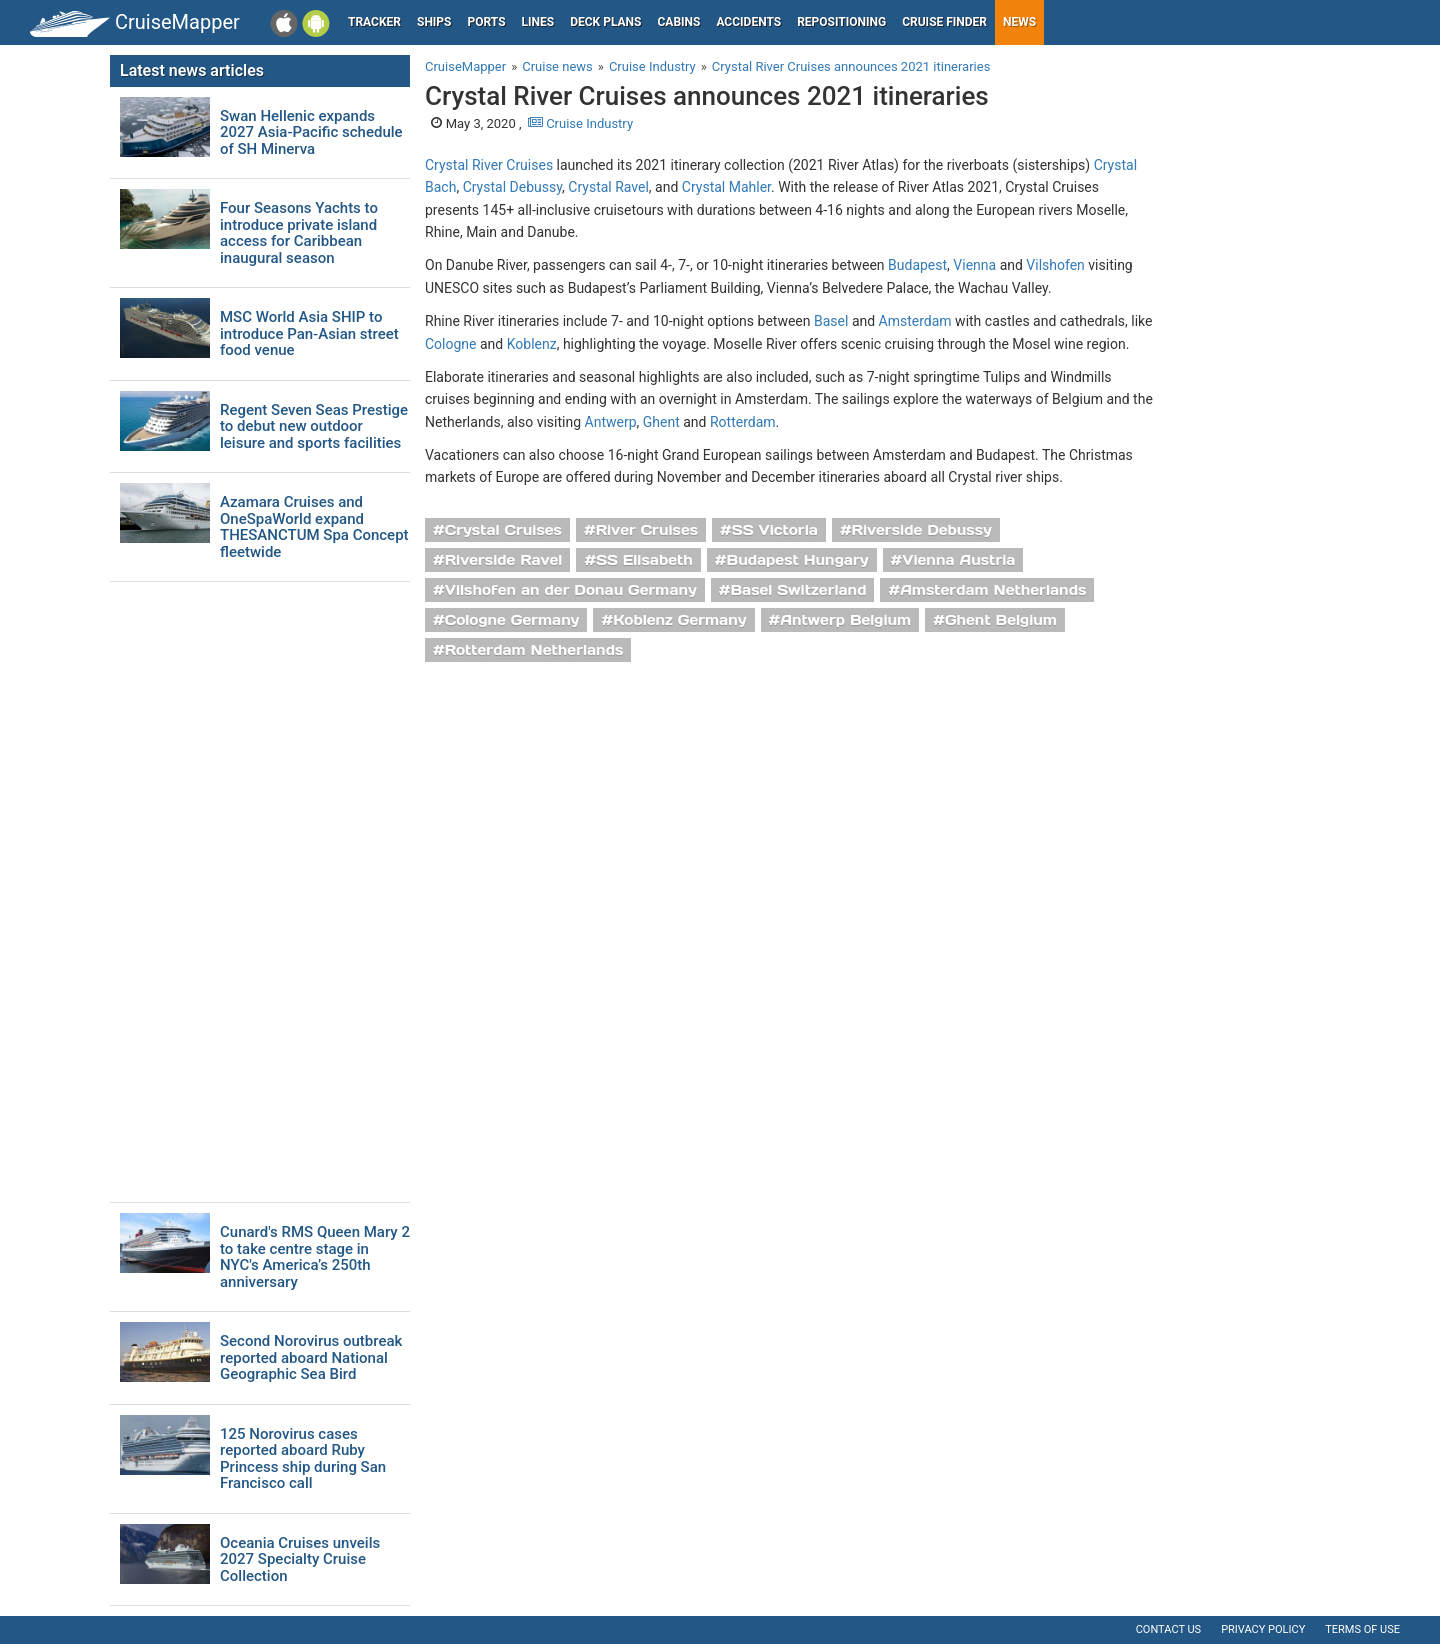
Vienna (974, 265)
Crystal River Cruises (489, 165)
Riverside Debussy (922, 530)
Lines (538, 22)
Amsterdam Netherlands (993, 590)
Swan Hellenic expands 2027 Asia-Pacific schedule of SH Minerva (311, 133)
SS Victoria (775, 530)
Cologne (451, 344)
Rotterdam (743, 422)
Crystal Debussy (512, 187)
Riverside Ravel (504, 560)
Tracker (374, 22)
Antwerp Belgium (845, 620)
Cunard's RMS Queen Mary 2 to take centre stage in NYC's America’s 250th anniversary (315, 1257)
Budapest (917, 265)
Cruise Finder (944, 22)
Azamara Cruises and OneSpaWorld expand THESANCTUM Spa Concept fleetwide (314, 527)
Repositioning (841, 22)
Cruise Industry (580, 123)
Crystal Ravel (608, 187)
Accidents (748, 22)
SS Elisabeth (644, 560)
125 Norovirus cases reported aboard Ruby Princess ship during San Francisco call (303, 1459)
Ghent (661, 422)
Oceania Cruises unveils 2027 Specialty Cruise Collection (300, 1560)
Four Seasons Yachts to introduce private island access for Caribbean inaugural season (299, 233)
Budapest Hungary (798, 560)
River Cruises (647, 530)
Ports (487, 22)
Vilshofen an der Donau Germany (571, 590)
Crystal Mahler (726, 187)
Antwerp (611, 422)
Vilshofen (1055, 265)
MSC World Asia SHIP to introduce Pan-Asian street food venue (309, 334)
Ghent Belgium (1001, 620)
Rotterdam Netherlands (534, 650)
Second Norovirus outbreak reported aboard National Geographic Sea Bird (311, 1358)
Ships (434, 22)
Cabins (678, 22)
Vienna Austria (958, 560)
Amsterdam (915, 321)
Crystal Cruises (503, 530)
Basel (831, 321)
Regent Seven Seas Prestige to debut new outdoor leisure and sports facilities (314, 427)
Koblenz (532, 344)
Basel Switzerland (799, 590)
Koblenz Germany (679, 620)
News (1019, 22)
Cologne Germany (512, 620)
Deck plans (605, 22)
